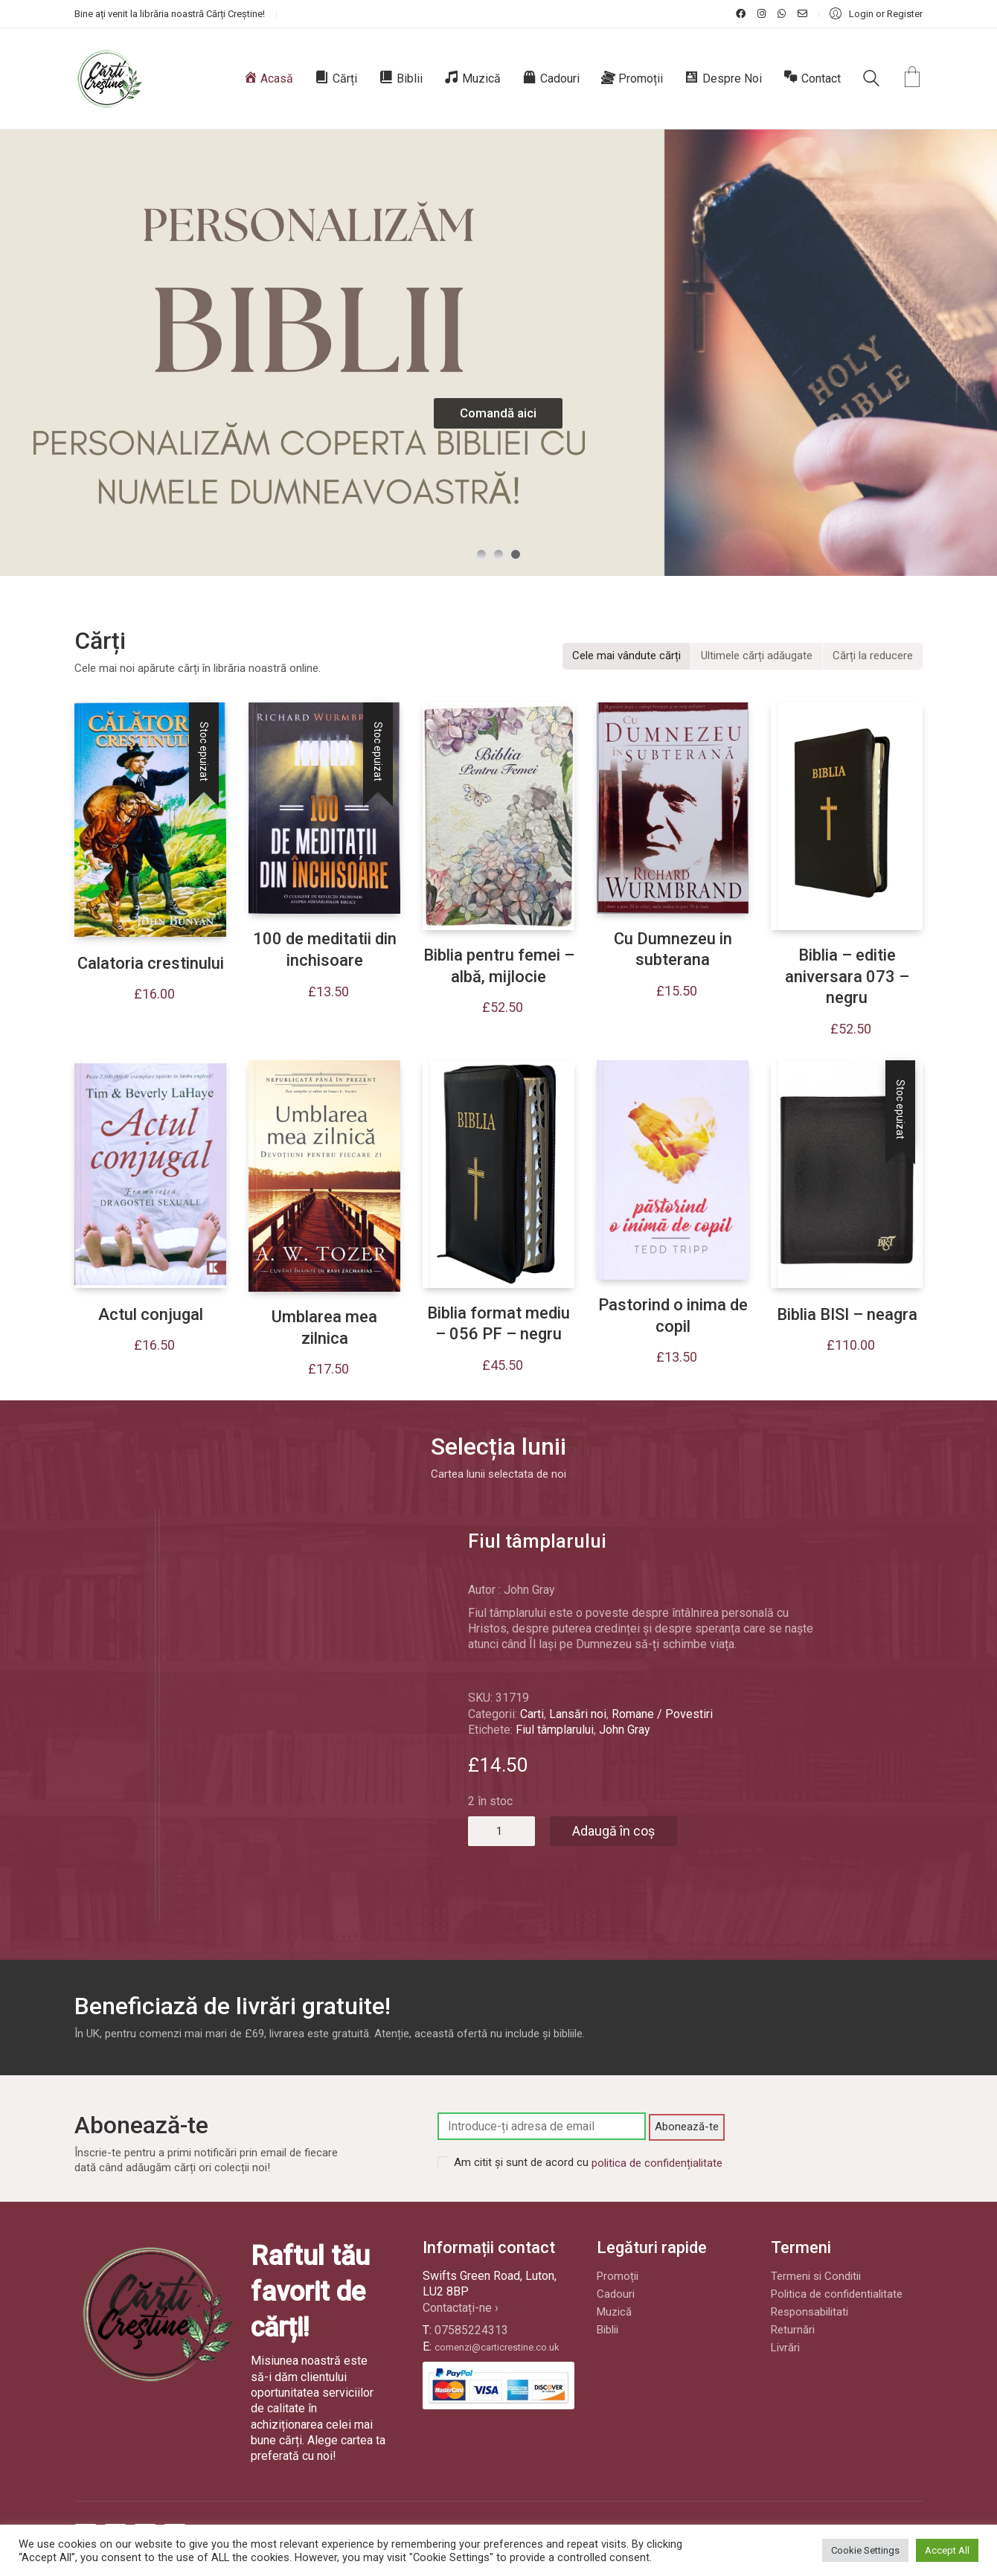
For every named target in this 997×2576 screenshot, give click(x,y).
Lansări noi (577, 1714)
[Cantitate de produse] (501, 1831)
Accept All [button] (947, 2550)
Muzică (614, 2312)
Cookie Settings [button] (865, 2550)
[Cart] (912, 78)
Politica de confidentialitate (837, 2294)
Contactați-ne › (461, 2308)
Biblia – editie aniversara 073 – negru (847, 976)
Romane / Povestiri (662, 1714)
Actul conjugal (150, 1314)
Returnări (793, 2329)
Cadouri (616, 2294)
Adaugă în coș (613, 1831)
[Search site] (871, 80)
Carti (532, 1714)
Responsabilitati (809, 2312)
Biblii (607, 2329)
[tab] (626, 656)
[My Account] (876, 13)
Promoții (617, 2276)
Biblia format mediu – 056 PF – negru (498, 1324)
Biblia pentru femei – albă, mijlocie (498, 966)
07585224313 (471, 2330)
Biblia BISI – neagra (847, 1314)
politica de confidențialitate (657, 2163)
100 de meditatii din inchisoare (325, 949)
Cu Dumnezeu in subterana (673, 949)
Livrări (785, 2347)
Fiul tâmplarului (555, 1730)
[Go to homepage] (109, 78)
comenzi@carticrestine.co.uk (497, 2347)
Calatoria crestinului (150, 963)
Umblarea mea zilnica (324, 1327)
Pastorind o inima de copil (673, 1315)
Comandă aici (498, 413)
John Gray (624, 1730)
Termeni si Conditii (816, 2276)
